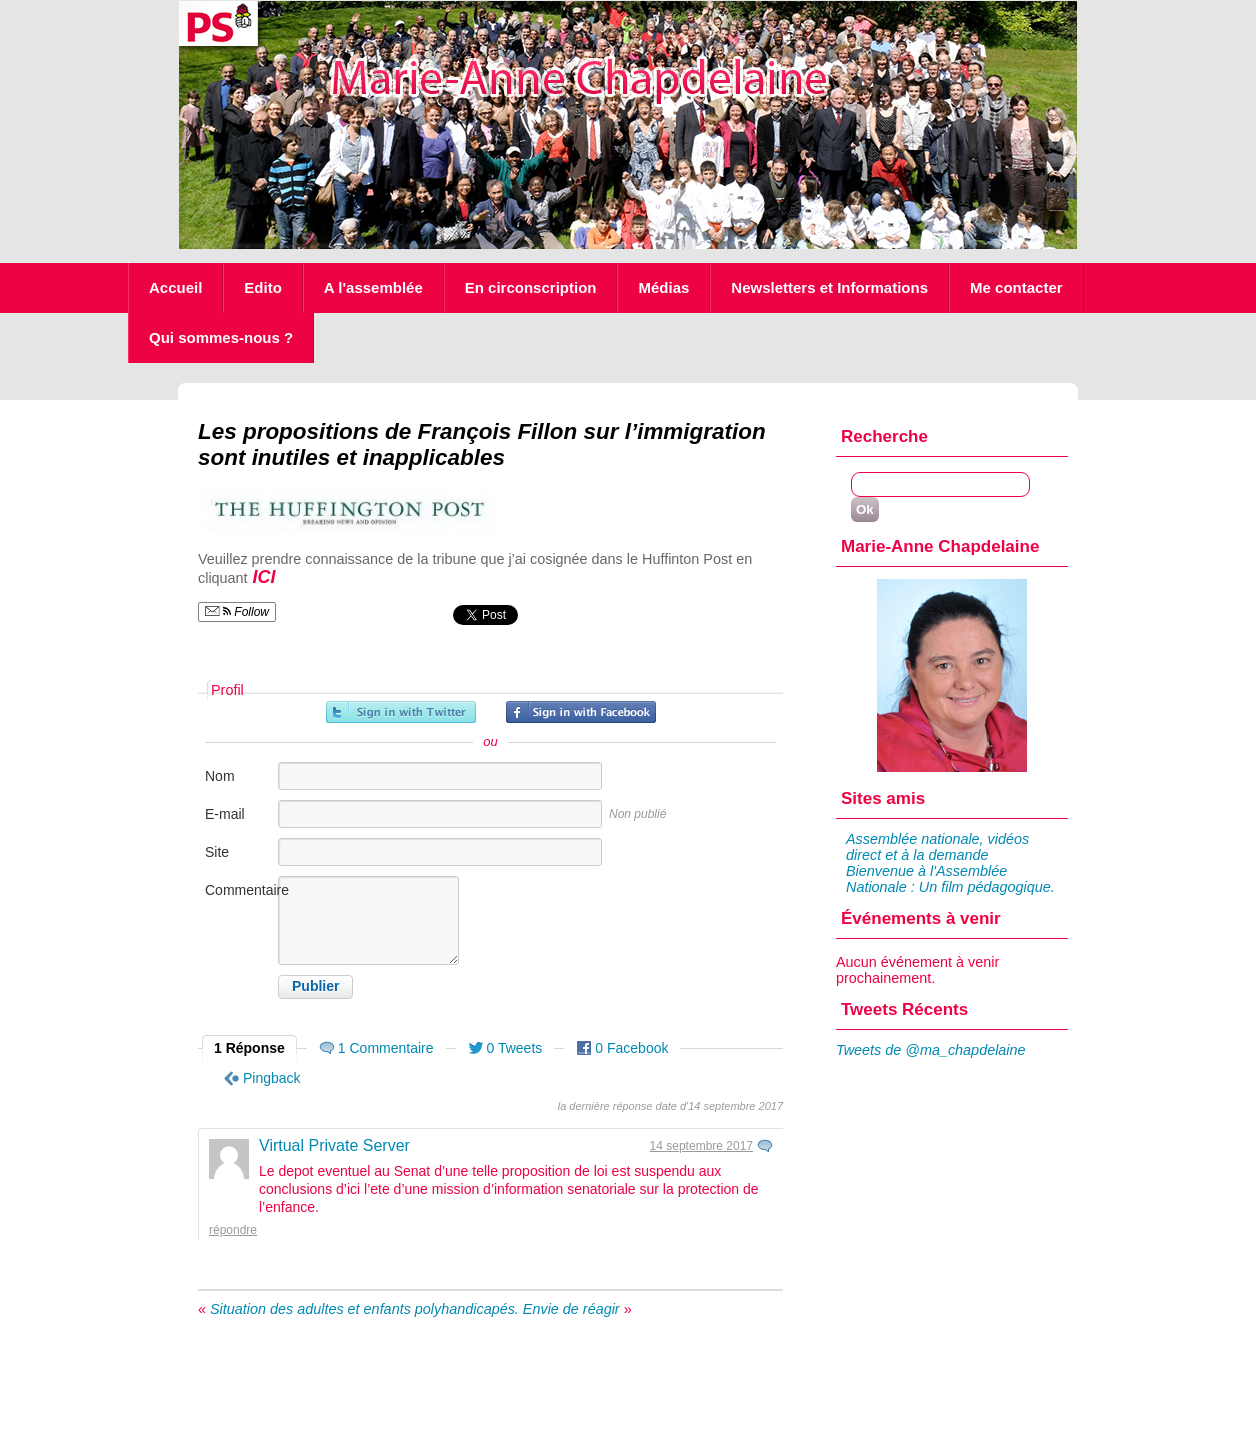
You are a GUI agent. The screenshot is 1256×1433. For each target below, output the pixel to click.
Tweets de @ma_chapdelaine (931, 1050)
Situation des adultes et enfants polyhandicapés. (364, 1309)
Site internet (228, 862)
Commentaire (240, 890)
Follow (237, 612)
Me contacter (1016, 287)
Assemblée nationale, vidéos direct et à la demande (937, 847)
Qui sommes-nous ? (221, 337)
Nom (220, 776)
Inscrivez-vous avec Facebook (581, 712)
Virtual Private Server (334, 1145)
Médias (663, 287)
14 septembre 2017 (701, 1146)
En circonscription (531, 287)
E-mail (225, 814)
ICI (262, 577)
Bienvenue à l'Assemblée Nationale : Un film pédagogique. (950, 879)
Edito (263, 287)
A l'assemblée (373, 287)
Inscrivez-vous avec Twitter (401, 712)
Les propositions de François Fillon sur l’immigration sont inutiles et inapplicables (482, 444)
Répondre (233, 1230)
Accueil (175, 287)
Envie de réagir (571, 1309)
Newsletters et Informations (829, 287)
